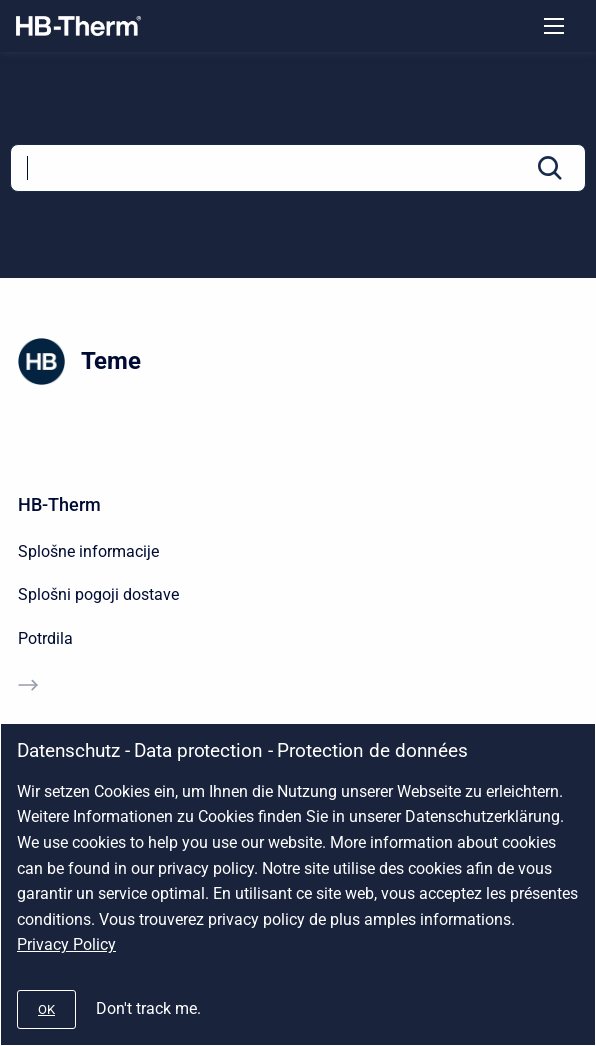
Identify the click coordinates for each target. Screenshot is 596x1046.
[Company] (78, 26)
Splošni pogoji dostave (98, 594)
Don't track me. (148, 1008)
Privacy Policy (66, 944)
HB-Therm (59, 504)
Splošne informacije (88, 551)
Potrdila (45, 638)
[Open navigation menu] (554, 26)
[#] (46, 1009)
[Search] (298, 168)
